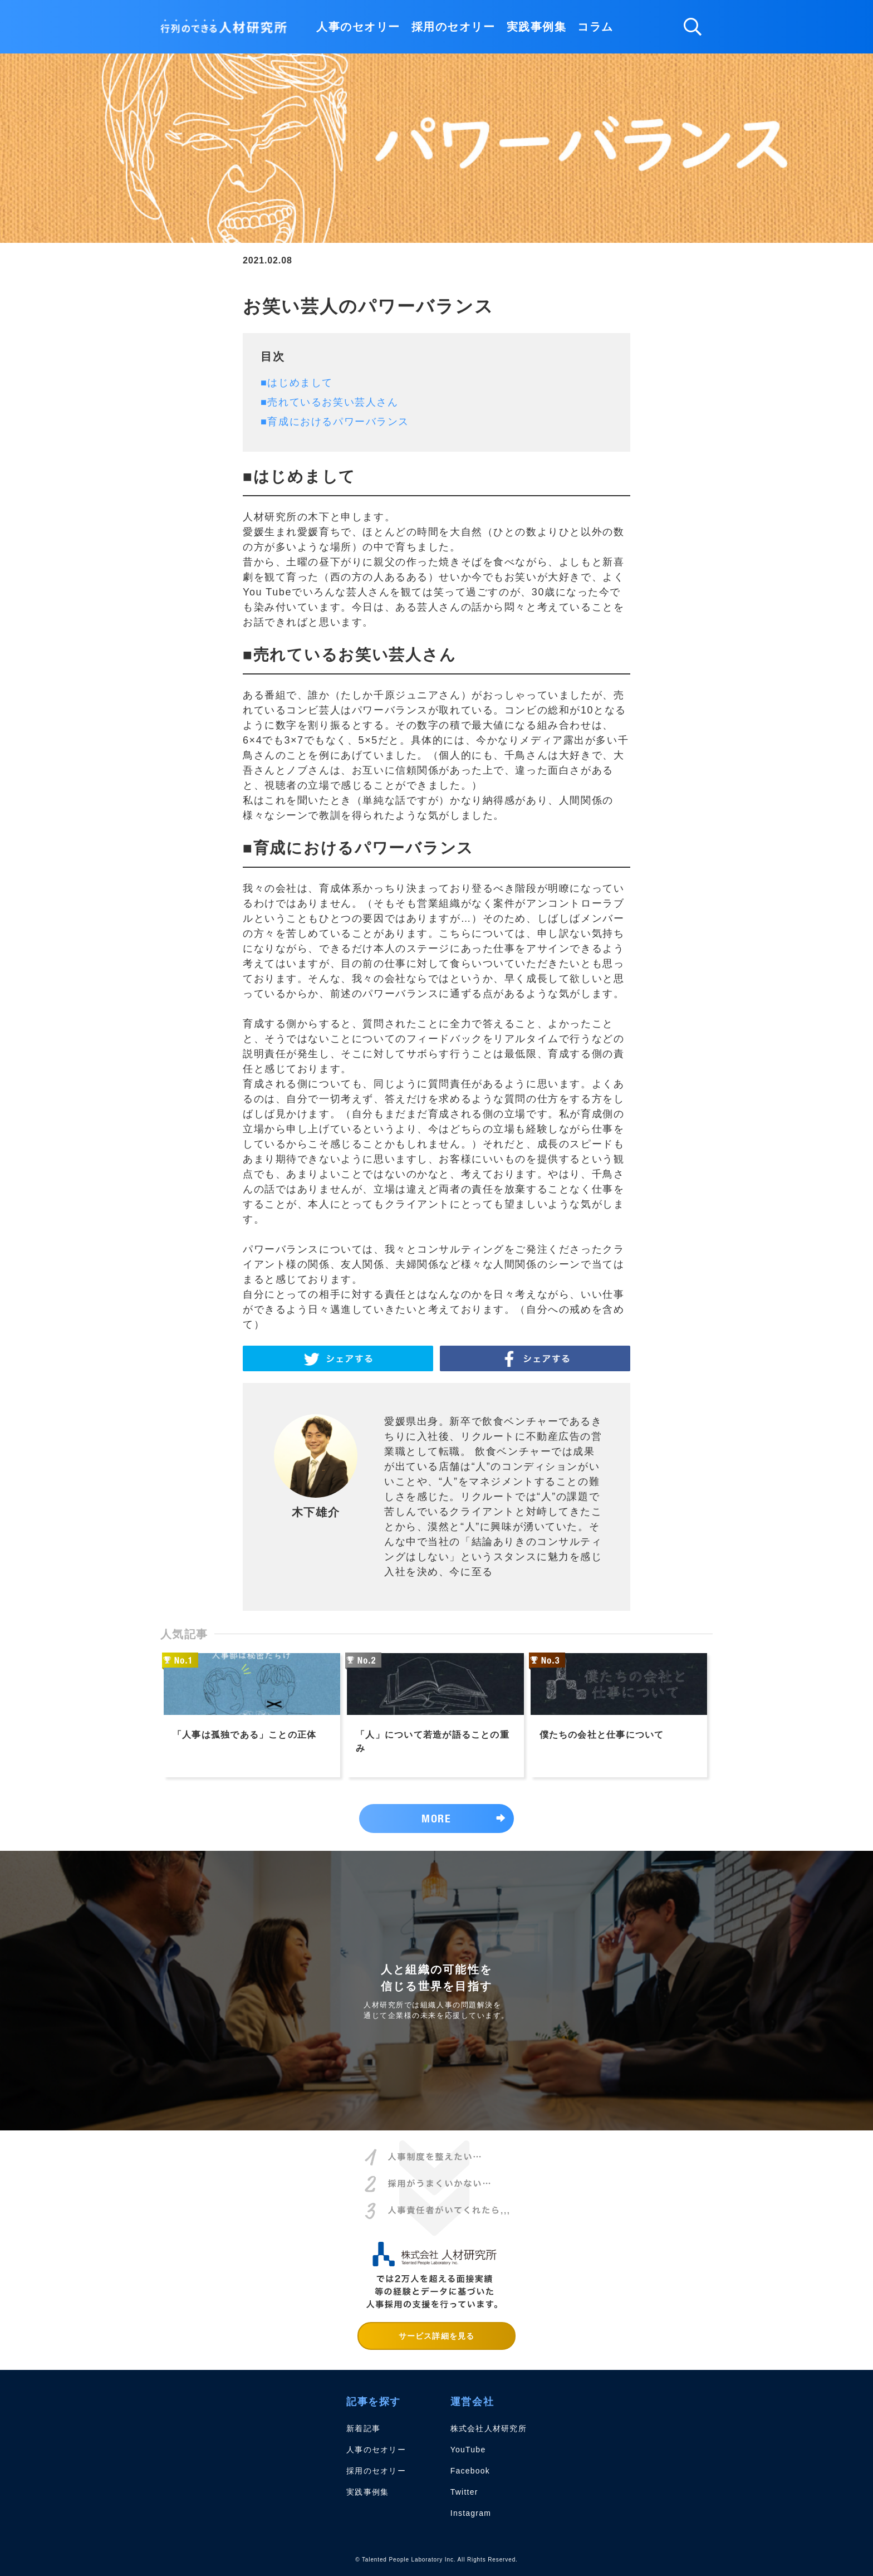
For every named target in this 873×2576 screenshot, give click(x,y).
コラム (595, 27)
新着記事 (363, 2428)
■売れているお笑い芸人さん (329, 402)
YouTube (468, 2449)
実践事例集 (537, 27)
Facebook (470, 2471)
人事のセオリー (358, 27)
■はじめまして (297, 382)
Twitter (464, 2492)
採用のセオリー (453, 27)
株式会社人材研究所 (488, 2428)
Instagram (470, 2513)
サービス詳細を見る (436, 2335)
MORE (436, 1818)
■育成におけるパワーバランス (335, 421)
